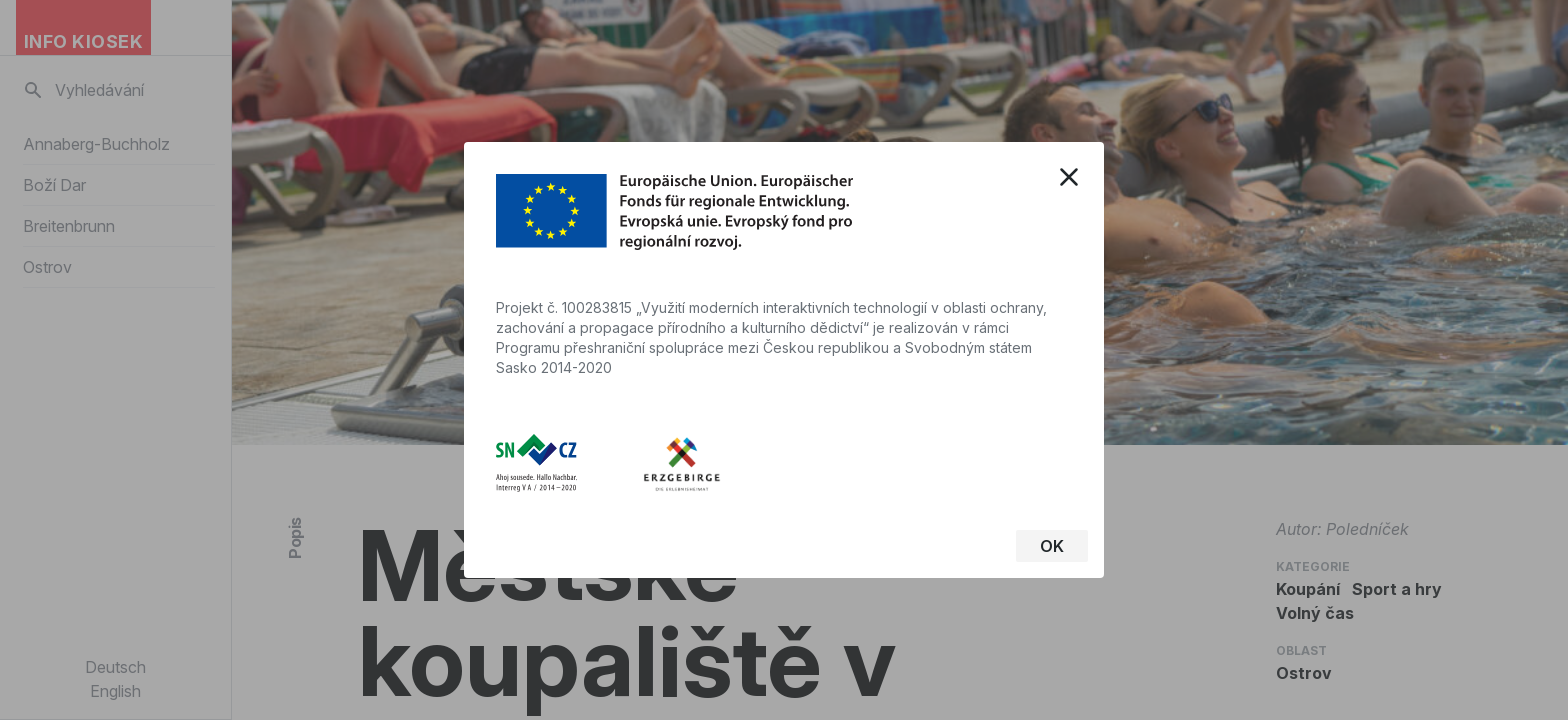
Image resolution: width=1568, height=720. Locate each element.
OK (1052, 546)
